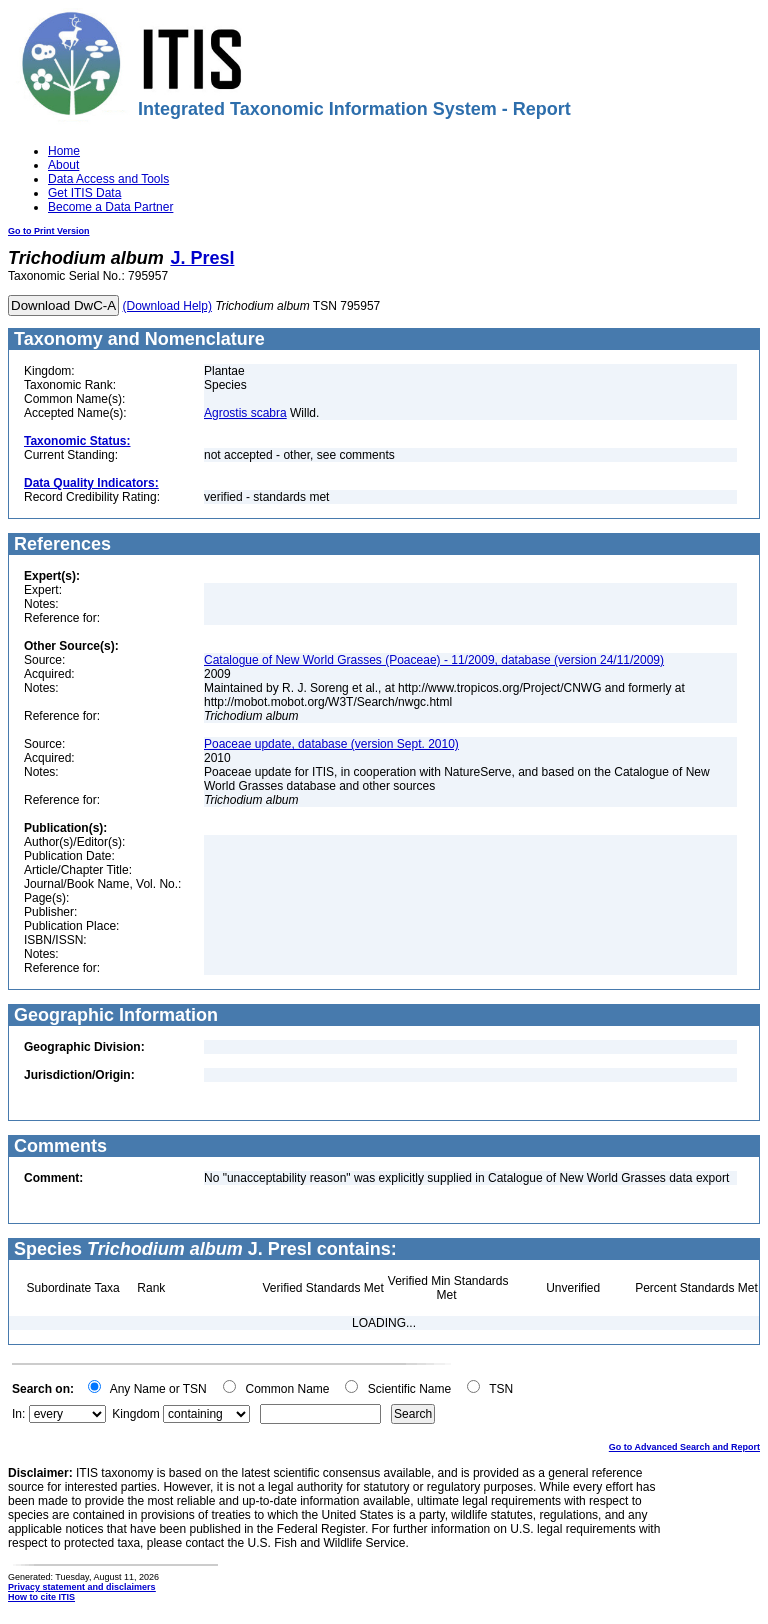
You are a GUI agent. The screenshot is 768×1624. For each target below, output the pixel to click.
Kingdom (135, 1414)
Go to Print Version (49, 231)
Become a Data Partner (110, 207)
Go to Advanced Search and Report (684, 1447)
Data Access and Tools (108, 179)
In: (18, 1414)
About (63, 165)
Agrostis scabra (245, 413)
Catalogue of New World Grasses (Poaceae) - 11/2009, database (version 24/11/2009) (434, 660)
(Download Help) (167, 306)
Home (64, 151)
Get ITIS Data (84, 193)
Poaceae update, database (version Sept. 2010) (331, 744)
